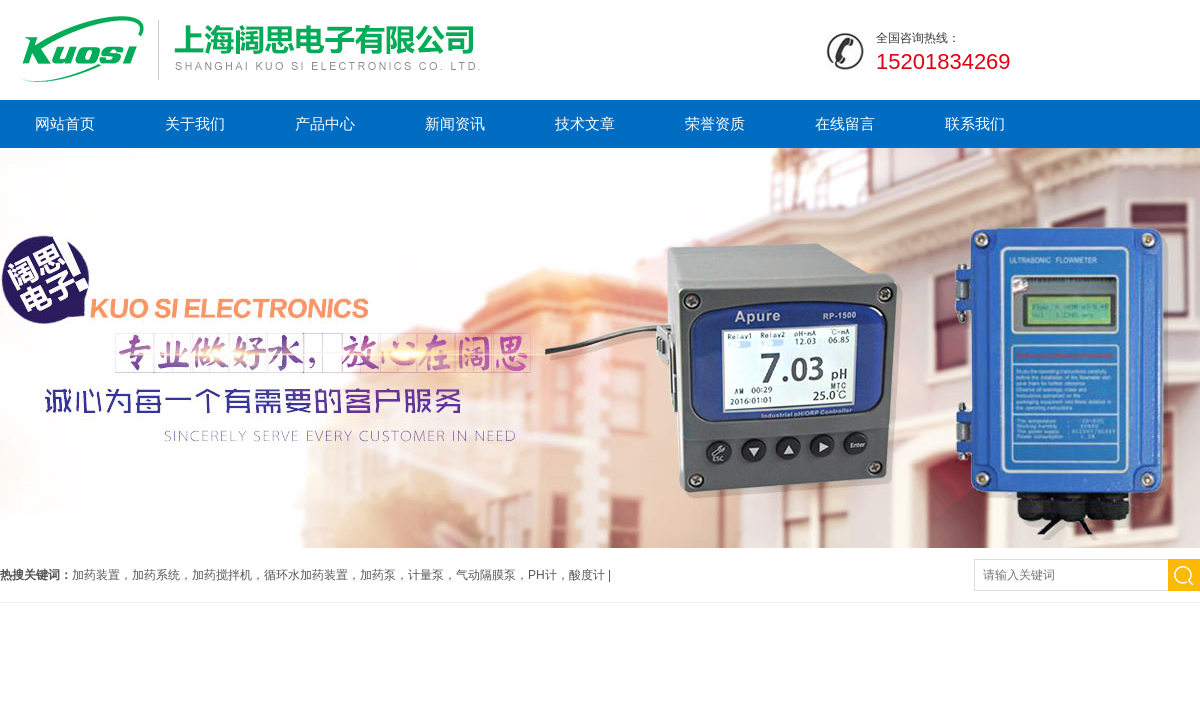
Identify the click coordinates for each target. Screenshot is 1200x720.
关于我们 (195, 123)
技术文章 (585, 123)
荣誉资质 (715, 123)
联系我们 (975, 123)
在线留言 (845, 123)
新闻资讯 (455, 123)
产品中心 (325, 123)
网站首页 (65, 123)
